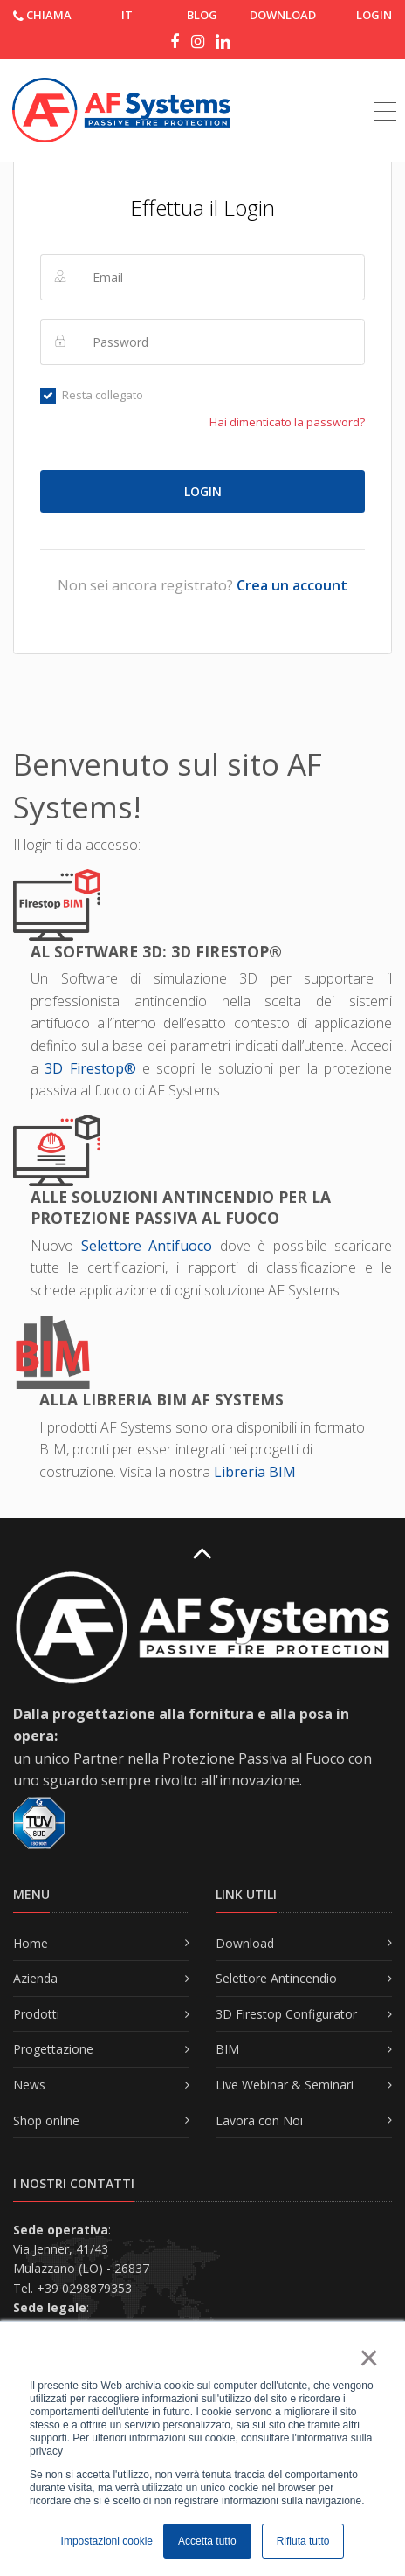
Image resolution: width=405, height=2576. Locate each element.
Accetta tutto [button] (207, 2541)
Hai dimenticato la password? (287, 422)
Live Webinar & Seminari (285, 2084)
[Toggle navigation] (385, 92)
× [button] (368, 2357)
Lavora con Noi (259, 2120)
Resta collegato (91, 395)
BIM (227, 2049)
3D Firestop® (90, 1068)
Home (30, 1943)
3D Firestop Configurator (286, 2014)
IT (127, 15)
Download (245, 1943)
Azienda (35, 1978)
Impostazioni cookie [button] (107, 2541)
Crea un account (292, 585)
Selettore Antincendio (276, 1978)
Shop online (46, 2120)
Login (374, 15)
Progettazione (53, 2049)
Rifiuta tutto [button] (303, 2541)
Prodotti (36, 2014)
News (29, 2084)
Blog (202, 15)
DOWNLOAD (283, 15)
